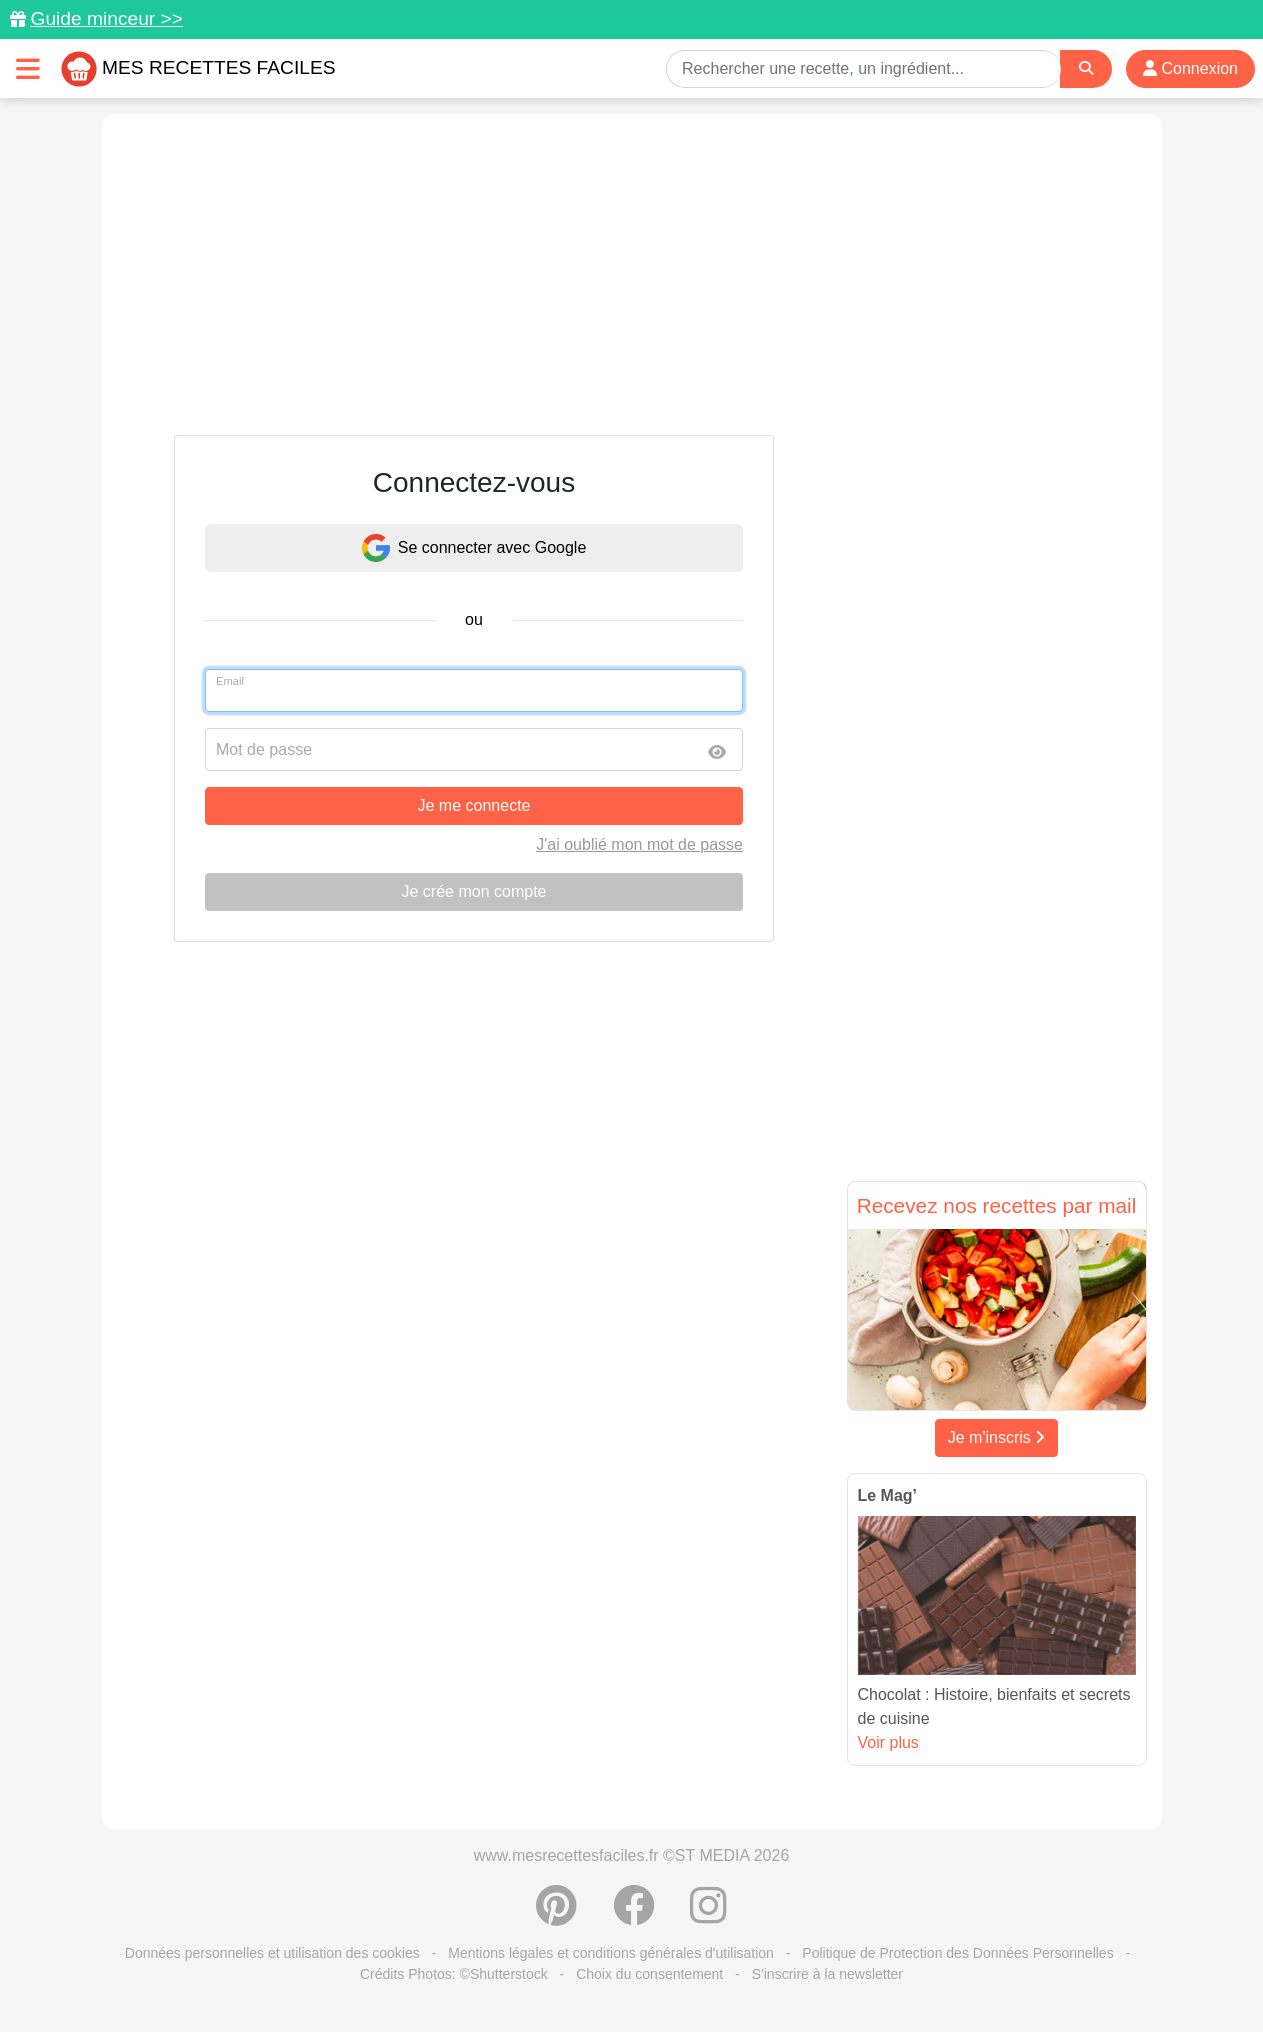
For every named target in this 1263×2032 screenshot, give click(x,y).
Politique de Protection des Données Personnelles (957, 1953)
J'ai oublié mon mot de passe (639, 844)
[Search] (1086, 68)
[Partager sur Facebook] (634, 1916)
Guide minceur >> (106, 18)
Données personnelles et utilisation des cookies (272, 1953)
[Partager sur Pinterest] (556, 1916)
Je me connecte (474, 805)
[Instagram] (708, 1916)
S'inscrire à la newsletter (827, 1974)
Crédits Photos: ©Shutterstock (454, 1974)
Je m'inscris (997, 1437)
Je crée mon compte (474, 891)
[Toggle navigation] (28, 68)
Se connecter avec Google (474, 548)
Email (230, 681)
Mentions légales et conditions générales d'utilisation (611, 1953)
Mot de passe (264, 749)
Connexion (1190, 68)
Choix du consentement (649, 1974)
